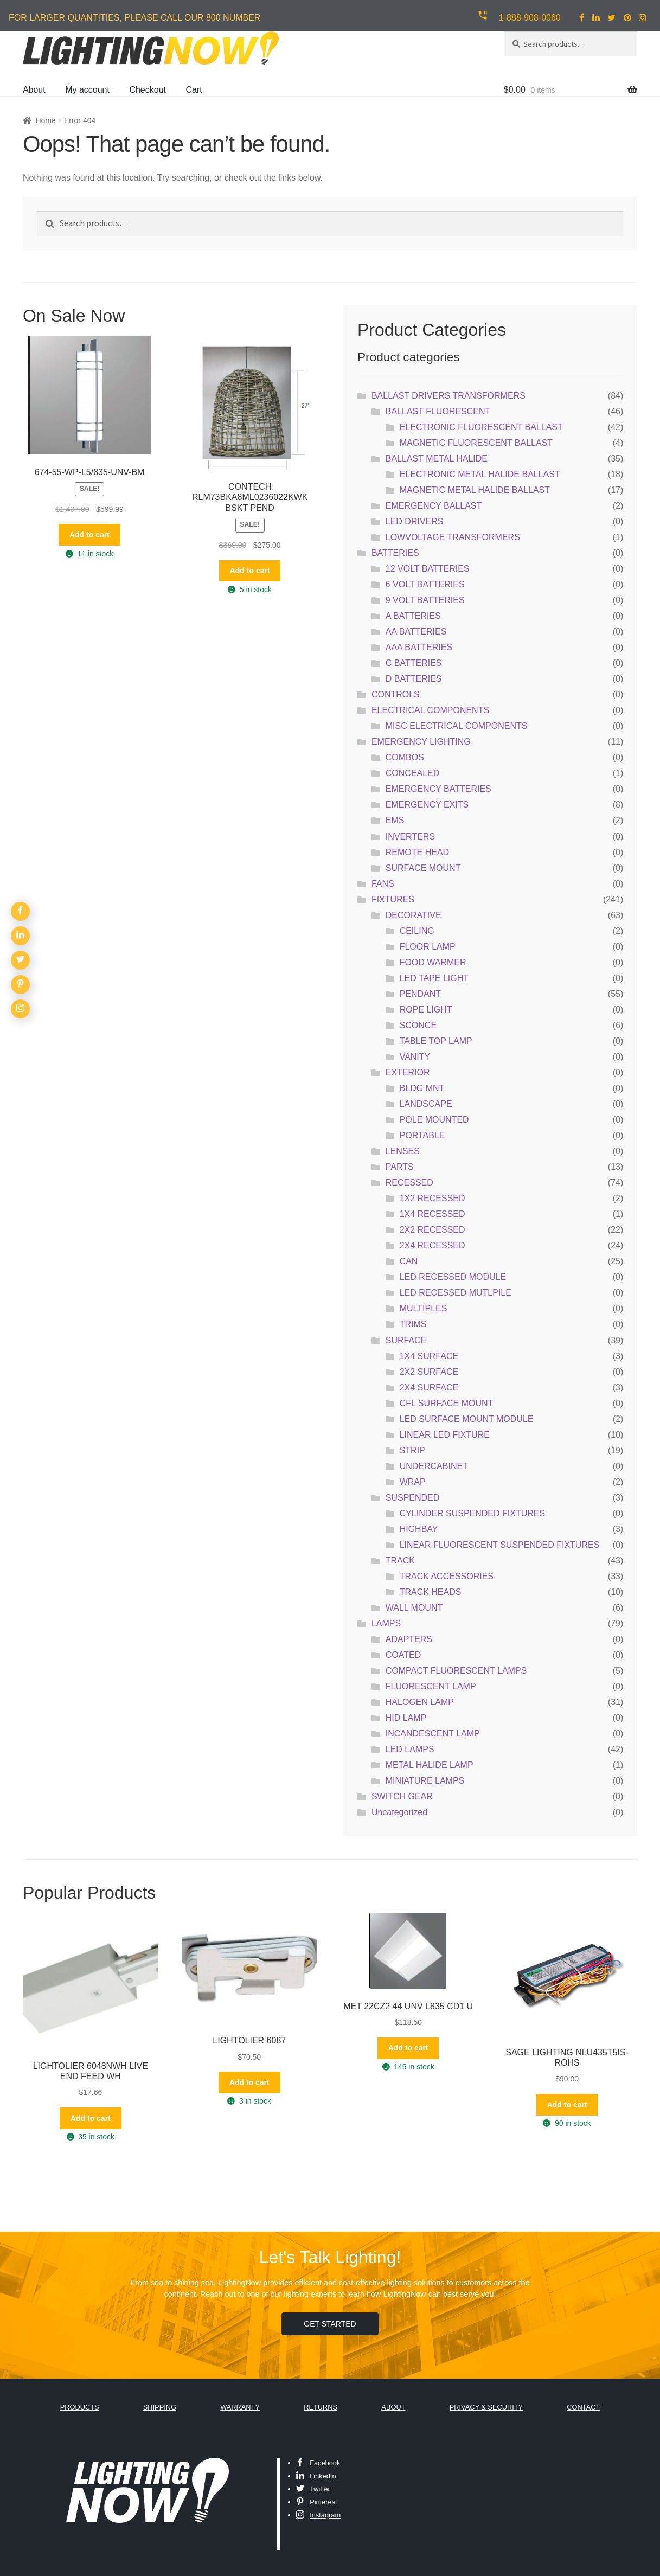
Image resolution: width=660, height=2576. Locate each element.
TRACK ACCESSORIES (447, 1576)
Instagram (318, 2515)
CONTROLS (395, 694)
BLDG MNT (422, 1088)
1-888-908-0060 (530, 17)
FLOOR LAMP (428, 946)
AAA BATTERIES (419, 647)
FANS (382, 883)
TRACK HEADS (431, 1592)
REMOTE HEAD (417, 852)
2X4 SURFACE (429, 1387)
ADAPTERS (409, 1639)
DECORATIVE (413, 915)
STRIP (412, 1450)
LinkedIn (316, 2476)
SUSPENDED (413, 1497)
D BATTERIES (414, 678)
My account (87, 89)
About (34, 89)
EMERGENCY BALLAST (434, 505)
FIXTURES (392, 899)
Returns (320, 2407)
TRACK (400, 1560)
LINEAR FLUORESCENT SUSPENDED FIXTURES (500, 1544)
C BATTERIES (414, 663)
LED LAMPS (410, 1749)
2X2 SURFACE (429, 1371)
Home (45, 120)
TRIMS (413, 1324)
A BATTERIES (413, 615)
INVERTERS (410, 836)
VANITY (415, 1056)
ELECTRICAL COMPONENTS (430, 710)
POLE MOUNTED (434, 1119)
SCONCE (418, 1025)
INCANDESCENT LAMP (433, 1733)
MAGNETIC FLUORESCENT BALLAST (476, 442)
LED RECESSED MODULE (453, 1276)
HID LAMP (406, 1717)
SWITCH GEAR (402, 1796)
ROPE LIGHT (426, 1009)
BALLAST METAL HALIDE (437, 458)
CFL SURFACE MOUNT (447, 1403)
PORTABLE (422, 1135)
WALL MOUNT (414, 1607)
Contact (583, 2407)
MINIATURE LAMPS (425, 1780)
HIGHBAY (419, 1529)
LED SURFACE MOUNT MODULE (467, 1419)
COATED (403, 1654)
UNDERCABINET (434, 1466)
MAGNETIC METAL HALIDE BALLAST (475, 490)
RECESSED (409, 1182)
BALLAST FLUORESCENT (438, 411)
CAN (409, 1261)
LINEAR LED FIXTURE (445, 1434)
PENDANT (420, 993)
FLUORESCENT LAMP (431, 1686)
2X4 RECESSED (432, 1245)
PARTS (400, 1166)
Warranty (240, 2407)
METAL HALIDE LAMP (429, 1765)
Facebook (318, 2463)
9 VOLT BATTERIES (425, 600)
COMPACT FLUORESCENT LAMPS (456, 1670)
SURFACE (406, 1340)
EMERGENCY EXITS (427, 804)
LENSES (403, 1151)
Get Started (330, 2323)
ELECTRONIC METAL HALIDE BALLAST (480, 474)
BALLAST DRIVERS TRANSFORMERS (448, 395)
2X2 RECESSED (432, 1229)
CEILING (417, 930)
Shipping (159, 2407)
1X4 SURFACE (429, 1356)
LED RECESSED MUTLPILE (455, 1292)
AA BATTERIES (416, 631)
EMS (395, 820)
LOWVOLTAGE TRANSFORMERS (453, 537)
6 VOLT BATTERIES (425, 584)
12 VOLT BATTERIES (428, 568)
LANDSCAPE (426, 1103)
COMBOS (405, 757)
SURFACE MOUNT (423, 868)
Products (79, 2407)
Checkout (147, 89)
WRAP (413, 1481)
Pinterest (316, 2502)
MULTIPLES (423, 1308)
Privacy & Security (486, 2407)
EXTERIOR (408, 1072)
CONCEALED (413, 773)
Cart (193, 89)
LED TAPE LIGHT (434, 978)
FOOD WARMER (433, 962)
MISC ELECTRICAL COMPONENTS (457, 725)
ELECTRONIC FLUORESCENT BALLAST (481, 427)
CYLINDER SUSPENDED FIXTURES (473, 1513)
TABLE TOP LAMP (436, 1041)
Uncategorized (399, 1812)
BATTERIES (395, 553)
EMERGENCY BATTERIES (438, 788)
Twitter (313, 2489)
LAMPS (386, 1623)
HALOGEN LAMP (420, 1702)
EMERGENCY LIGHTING (421, 741)
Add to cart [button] (89, 534)
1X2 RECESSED (432, 1198)
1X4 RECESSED (432, 1214)
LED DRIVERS (415, 521)
